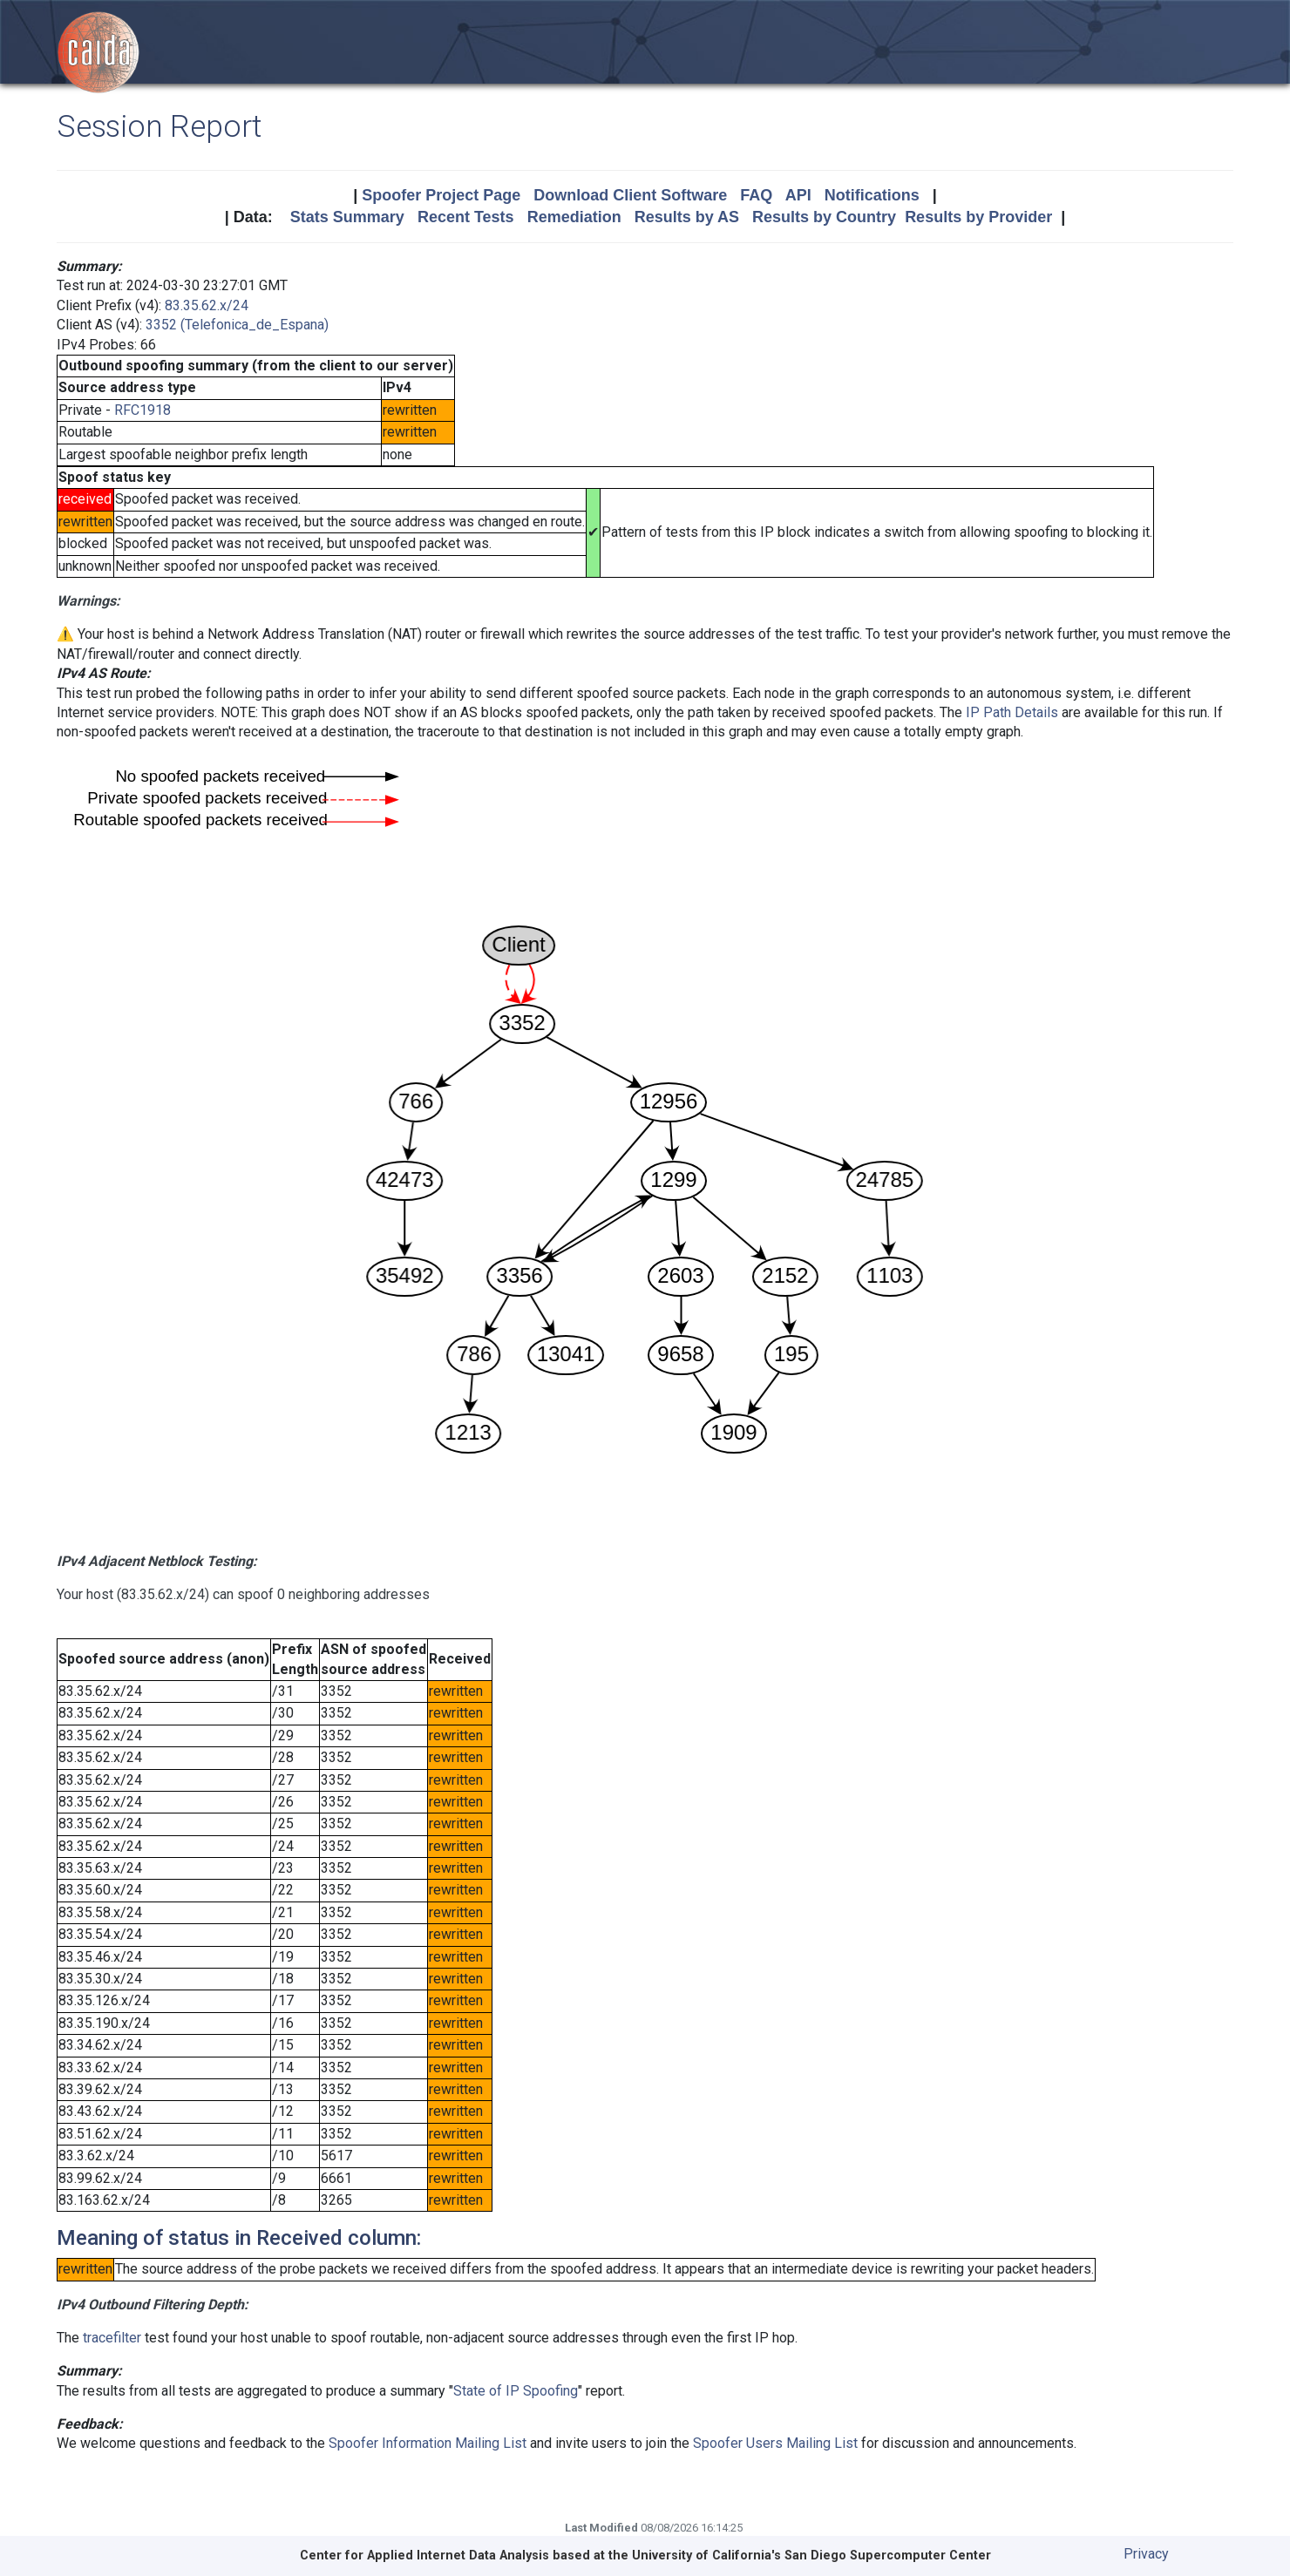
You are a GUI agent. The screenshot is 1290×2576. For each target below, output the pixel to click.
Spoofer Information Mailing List (427, 2443)
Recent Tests (466, 217)
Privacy (1146, 2553)
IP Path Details (1012, 712)
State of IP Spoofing (515, 2391)
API (798, 195)
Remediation (574, 217)
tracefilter (112, 2337)
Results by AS (687, 217)
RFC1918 (142, 410)
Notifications (872, 195)
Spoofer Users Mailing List (775, 2443)
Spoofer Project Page (441, 195)
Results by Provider (978, 217)
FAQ (756, 195)
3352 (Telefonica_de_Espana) (237, 324)
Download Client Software (630, 195)
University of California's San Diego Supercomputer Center (811, 2555)
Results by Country (824, 217)
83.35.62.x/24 (206, 305)
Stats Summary (347, 217)
